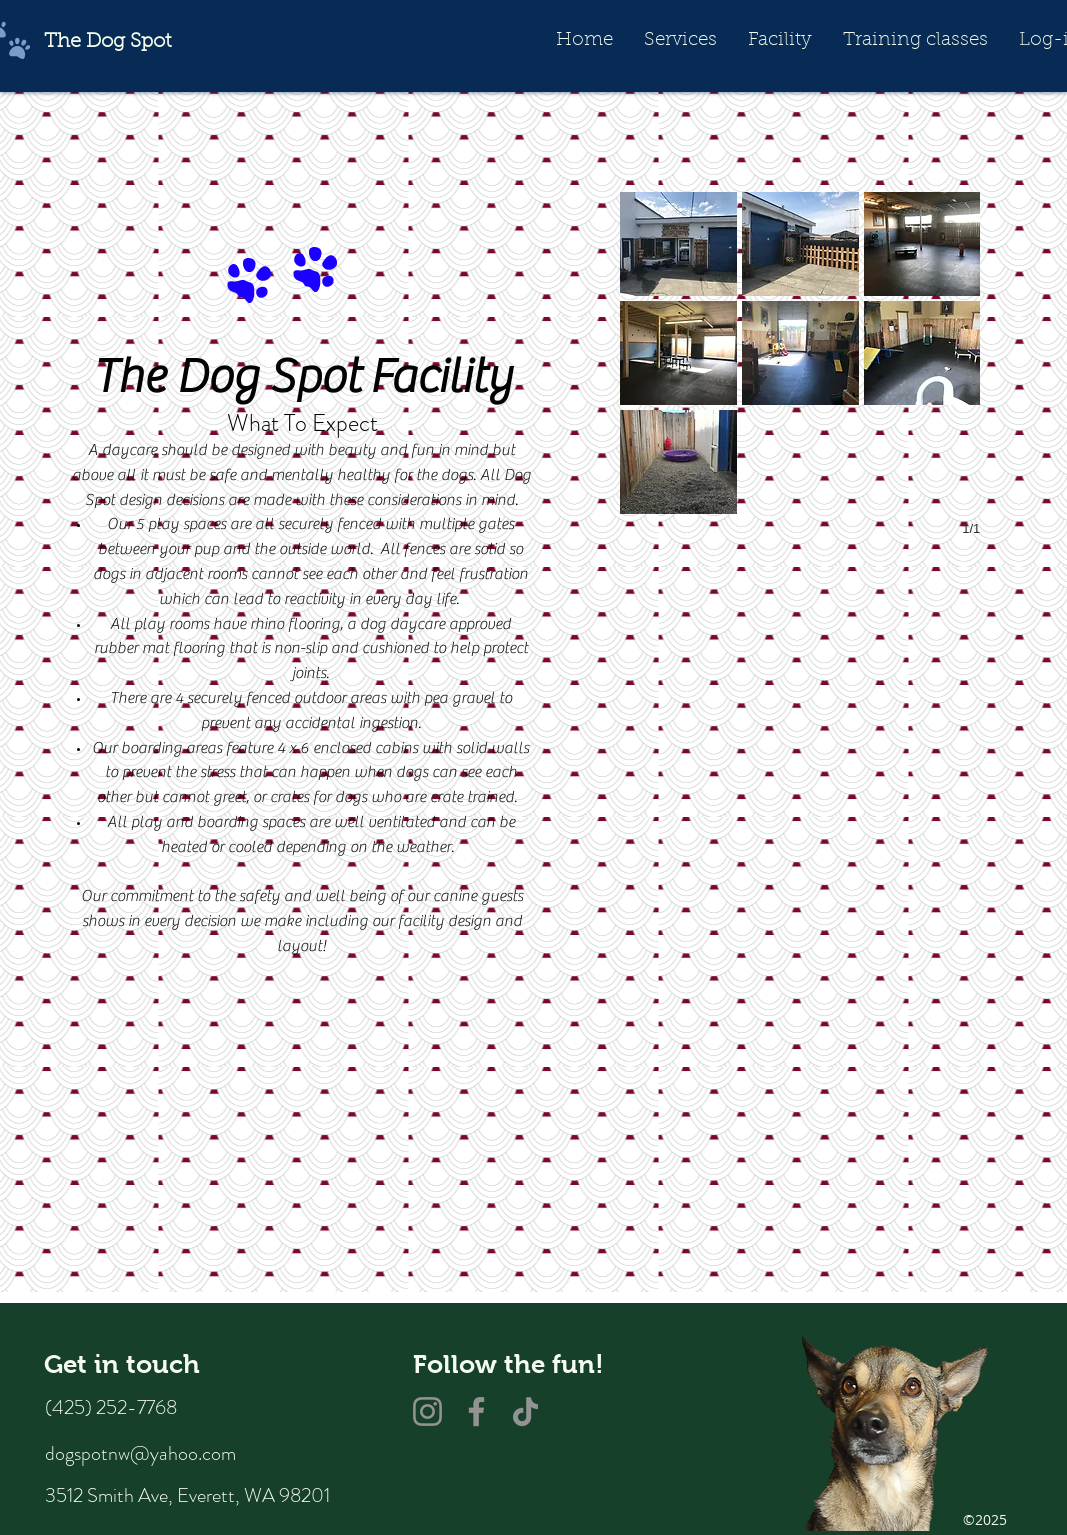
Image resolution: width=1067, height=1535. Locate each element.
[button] (680, 41)
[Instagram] (427, 1411)
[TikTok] (525, 1411)
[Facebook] (476, 1411)
